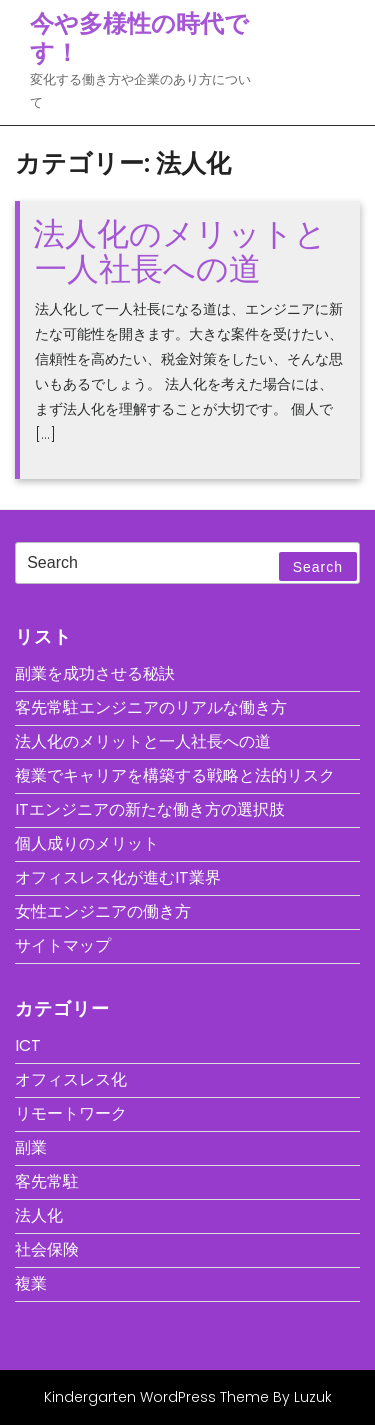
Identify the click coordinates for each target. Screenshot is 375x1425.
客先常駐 (47, 1181)
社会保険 (47, 1249)
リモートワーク (71, 1113)
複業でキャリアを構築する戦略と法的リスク (175, 775)
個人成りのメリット (87, 843)
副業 (31, 1147)
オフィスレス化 (71, 1079)
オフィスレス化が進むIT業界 (118, 877)
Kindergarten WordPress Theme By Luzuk (188, 1397)
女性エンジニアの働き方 (103, 911)
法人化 (39, 1215)
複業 (31, 1283)
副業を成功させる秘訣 (95, 673)
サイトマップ (63, 945)
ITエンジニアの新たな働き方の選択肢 (150, 809)
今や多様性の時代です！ (139, 38)
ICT (28, 1045)
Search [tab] (318, 567)
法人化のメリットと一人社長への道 (180, 251)
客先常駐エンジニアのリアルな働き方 (151, 707)
